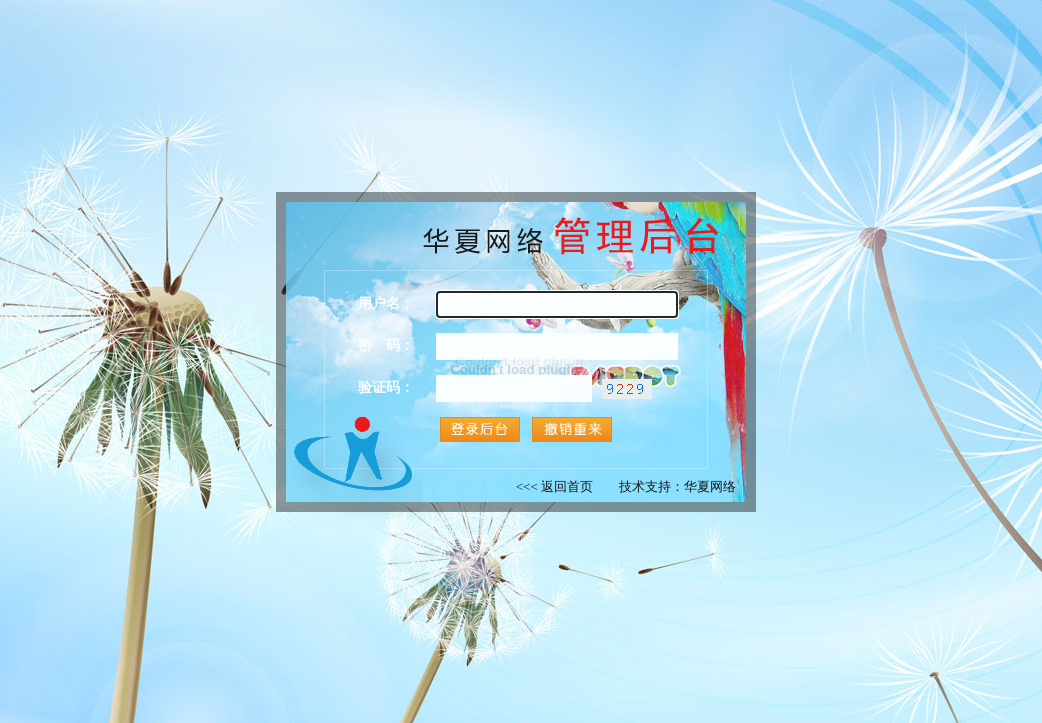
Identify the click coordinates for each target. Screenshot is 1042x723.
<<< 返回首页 (554, 486)
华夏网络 (710, 486)
